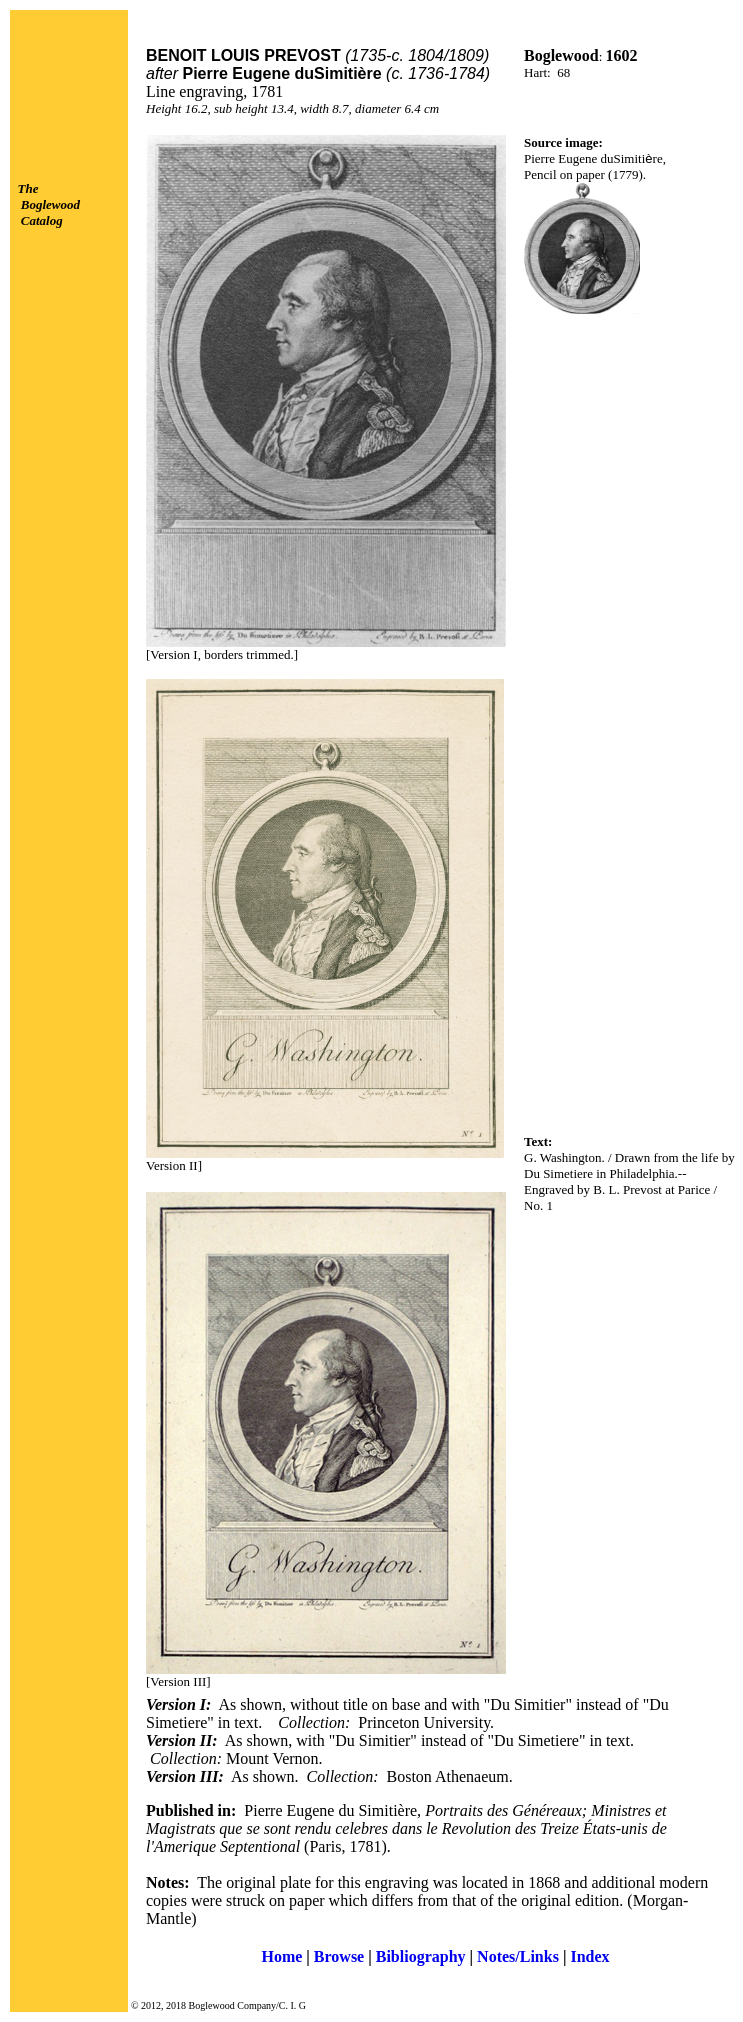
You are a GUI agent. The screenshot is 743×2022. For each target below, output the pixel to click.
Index (589, 1956)
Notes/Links (518, 1956)
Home (281, 1956)
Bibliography (421, 1956)
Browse (339, 1956)
